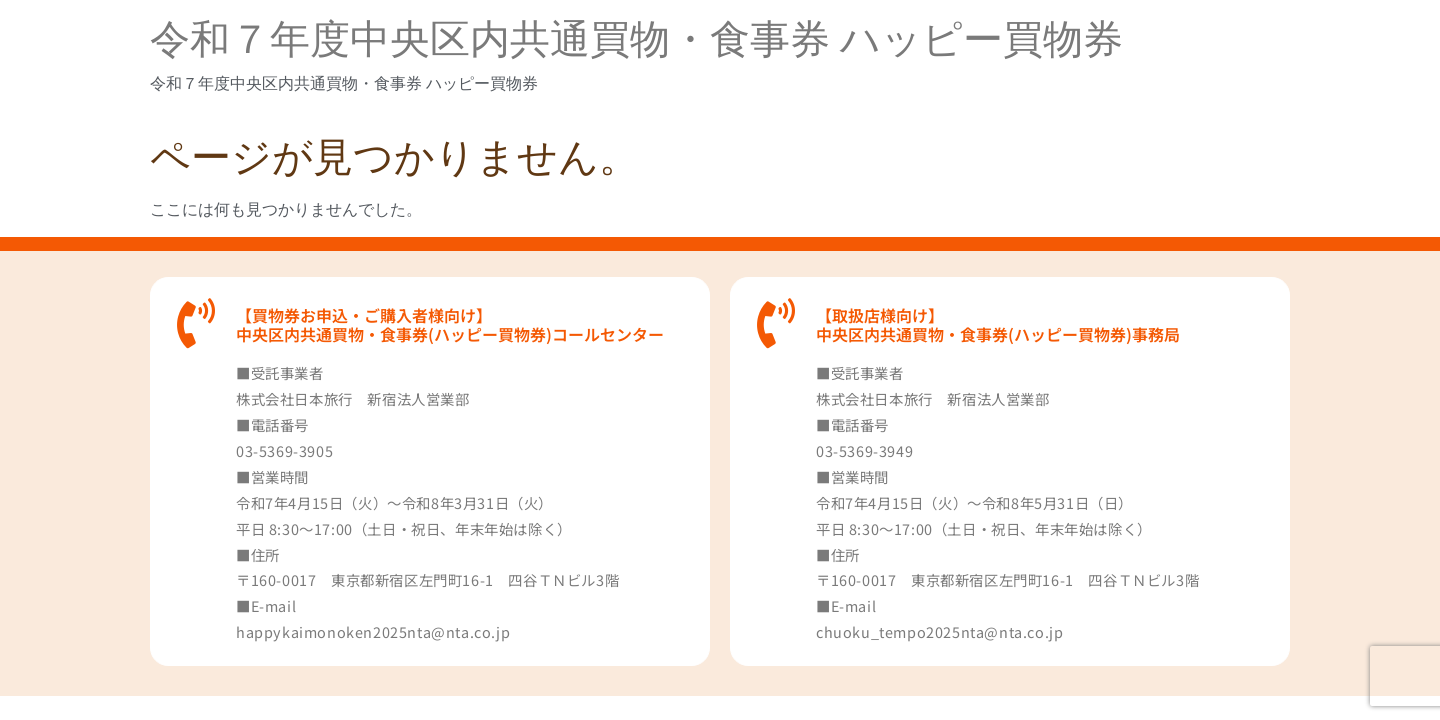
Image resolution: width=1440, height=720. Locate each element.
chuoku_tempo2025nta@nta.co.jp (939, 631)
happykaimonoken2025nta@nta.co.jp (373, 631)
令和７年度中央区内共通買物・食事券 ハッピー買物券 (636, 39)
